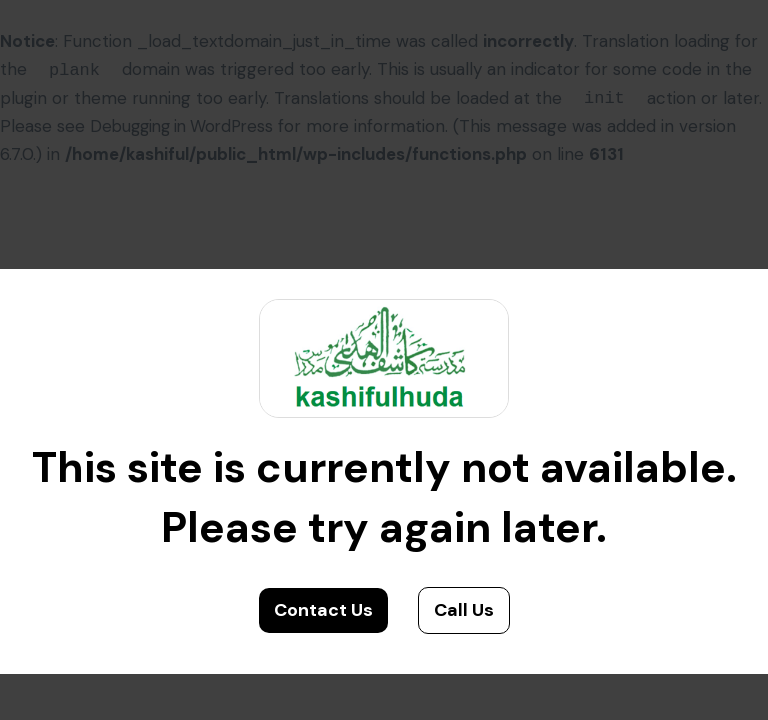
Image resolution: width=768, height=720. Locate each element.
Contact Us (323, 610)
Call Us (464, 610)
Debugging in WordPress (187, 126)
